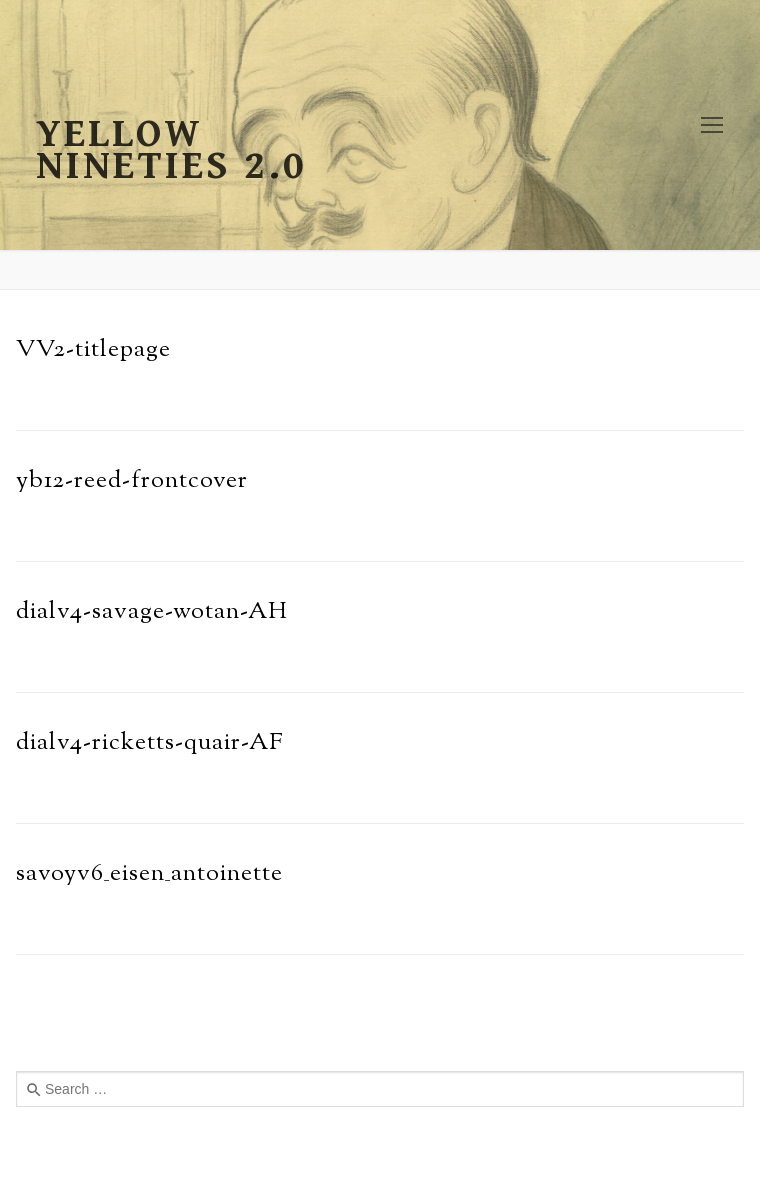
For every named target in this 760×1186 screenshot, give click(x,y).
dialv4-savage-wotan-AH (152, 612)
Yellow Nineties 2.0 (171, 150)
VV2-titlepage (93, 350)
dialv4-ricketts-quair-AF (150, 743)
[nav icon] (712, 125)
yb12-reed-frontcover (132, 481)
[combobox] (380, 1089)
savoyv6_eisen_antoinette (149, 874)
